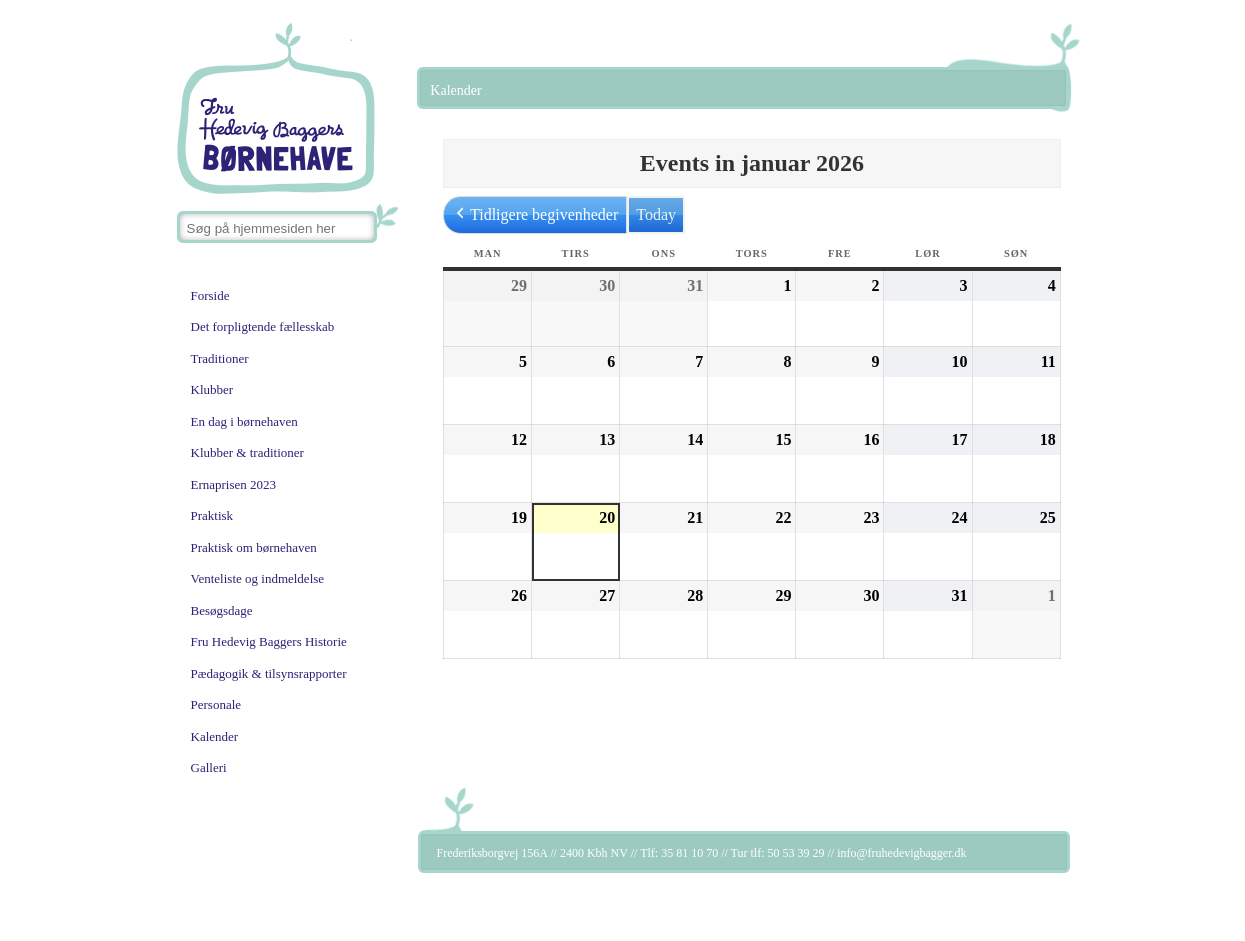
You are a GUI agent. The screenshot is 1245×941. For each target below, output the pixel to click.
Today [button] (656, 214)
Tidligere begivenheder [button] (535, 215)
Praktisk (212, 515)
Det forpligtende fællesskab (263, 326)
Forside (210, 295)
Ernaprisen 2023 (234, 484)
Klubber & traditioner (247, 452)
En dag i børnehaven (244, 421)
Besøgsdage (222, 610)
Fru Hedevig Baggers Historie (269, 641)
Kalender (215, 736)
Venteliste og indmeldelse (258, 578)
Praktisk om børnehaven (254, 547)
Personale (216, 704)
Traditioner (220, 358)
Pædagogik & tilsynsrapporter (269, 673)
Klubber (212, 389)
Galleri (209, 767)
